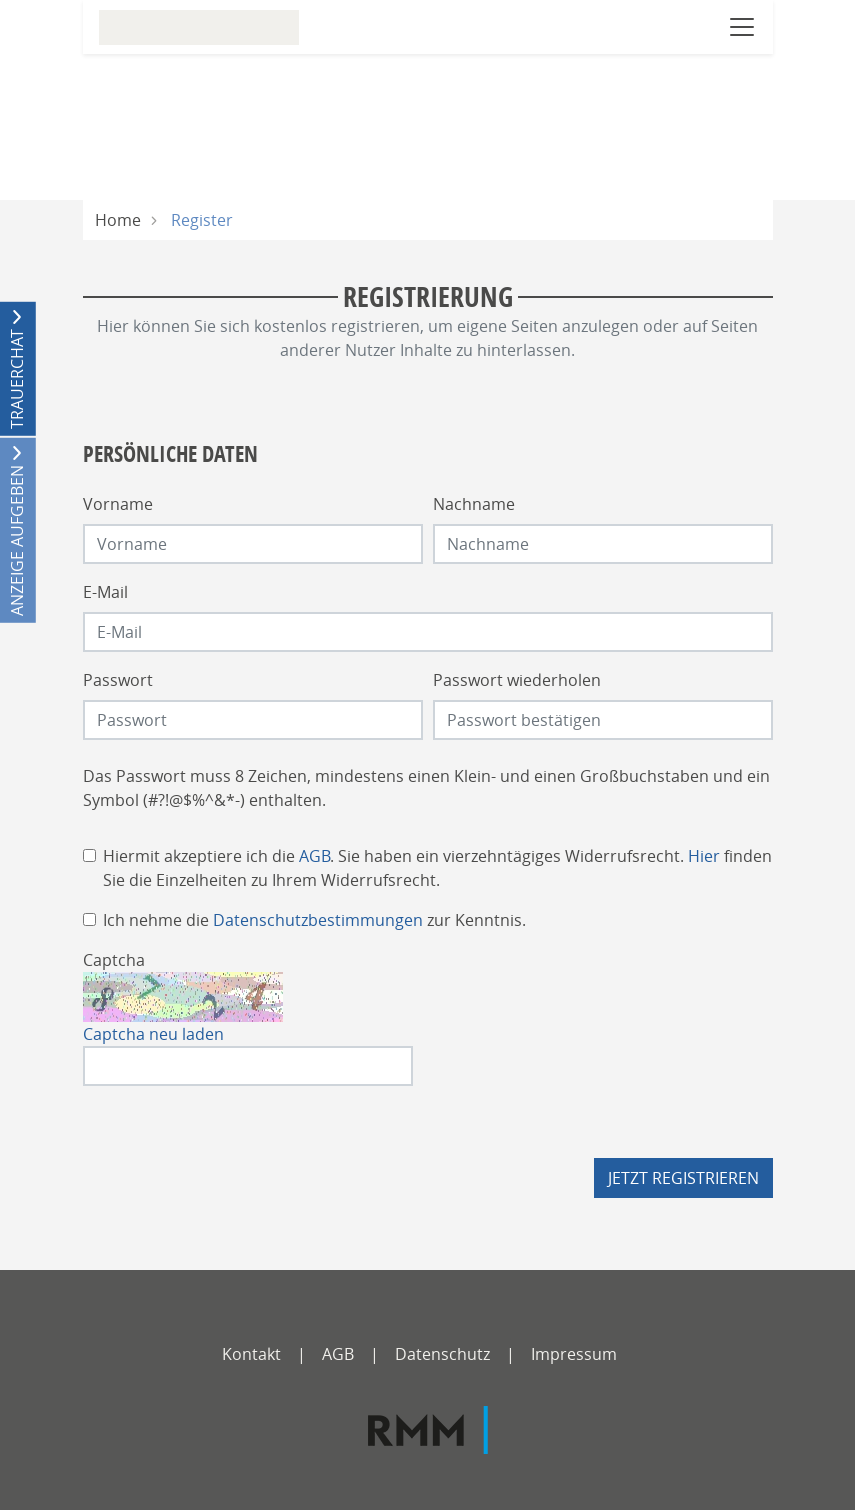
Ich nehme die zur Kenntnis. (314, 920)
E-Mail (105, 592)
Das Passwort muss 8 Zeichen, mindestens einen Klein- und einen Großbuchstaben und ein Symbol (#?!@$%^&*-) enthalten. (426, 788)
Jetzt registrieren (683, 1178)
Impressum (574, 1354)
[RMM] (428, 1430)
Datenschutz (442, 1354)
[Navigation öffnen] (742, 27)
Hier (704, 856)
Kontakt (251, 1354)
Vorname (118, 504)
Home (118, 220)
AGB (314, 856)
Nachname (474, 504)
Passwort (118, 680)
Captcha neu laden (153, 1034)
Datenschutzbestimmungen (318, 920)
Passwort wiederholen (517, 680)
